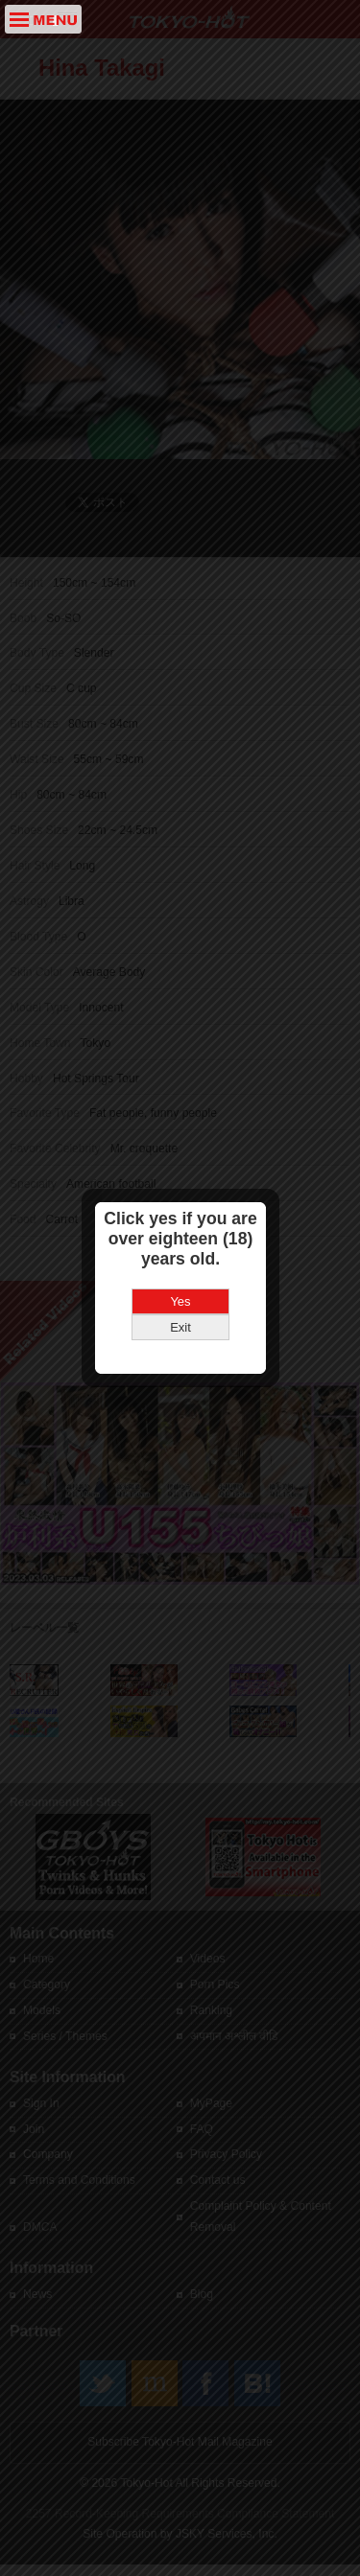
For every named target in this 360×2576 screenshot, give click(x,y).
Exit (180, 1293)
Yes (180, 1267)
